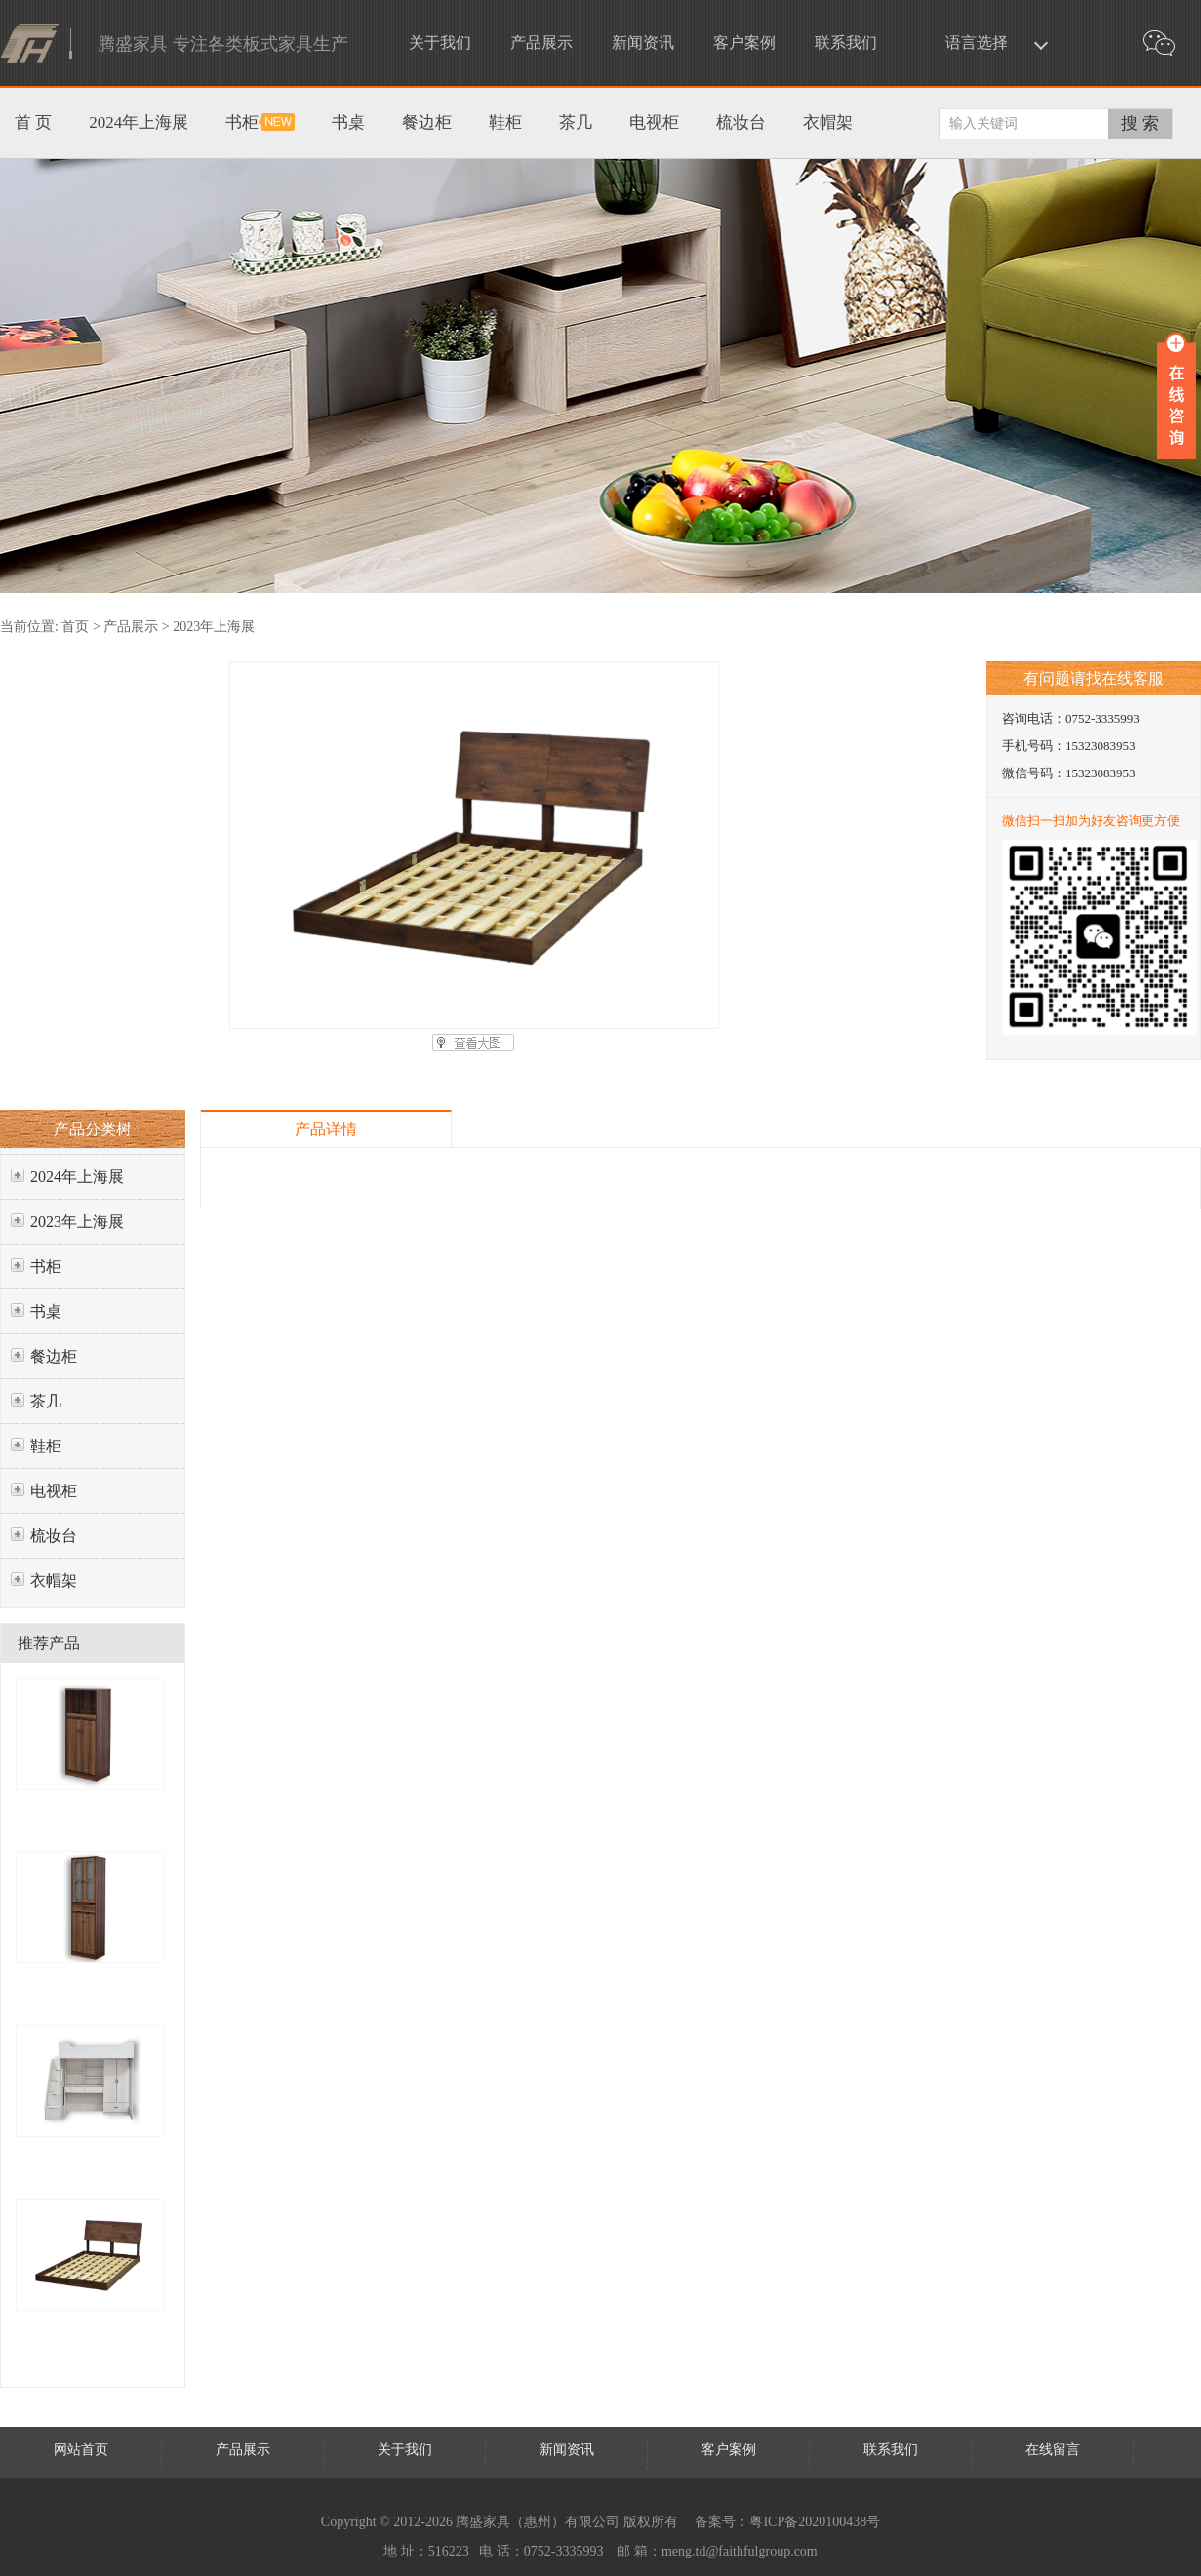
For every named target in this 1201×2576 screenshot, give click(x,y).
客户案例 (744, 42)
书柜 (45, 1266)
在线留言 (1052, 2449)
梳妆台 (53, 1535)
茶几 (45, 1401)
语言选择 (976, 42)
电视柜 (53, 1491)
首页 (75, 626)
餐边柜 (53, 1356)
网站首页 (81, 2449)
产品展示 (541, 42)
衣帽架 (53, 1580)
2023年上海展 (214, 626)
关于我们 (440, 42)
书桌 (45, 1311)
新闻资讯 (643, 42)
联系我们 (846, 42)
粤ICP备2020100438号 (814, 2522)
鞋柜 (45, 1446)
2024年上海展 (77, 1177)
